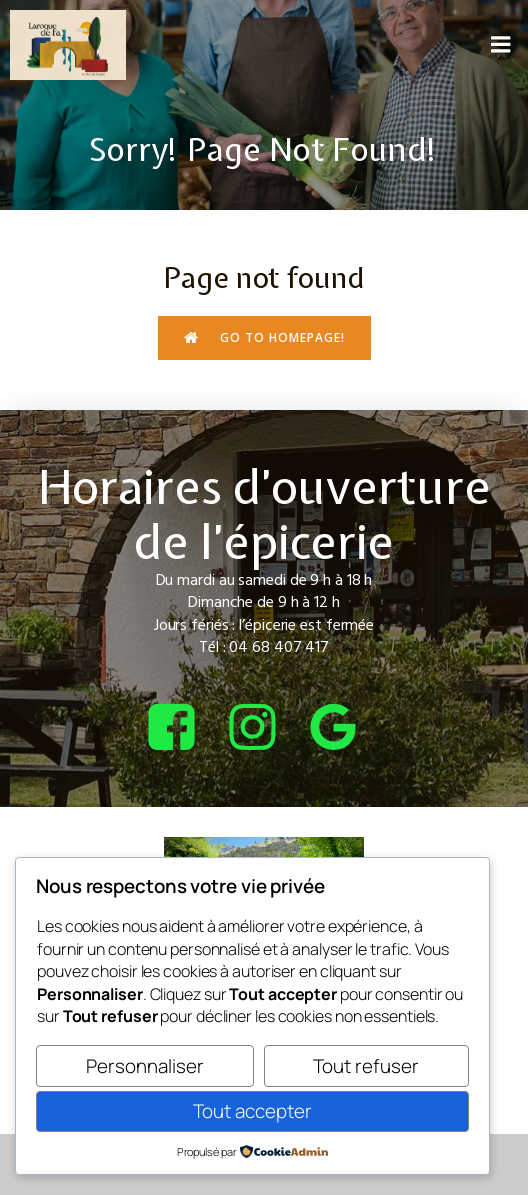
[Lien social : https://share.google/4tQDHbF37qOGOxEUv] (345, 728)
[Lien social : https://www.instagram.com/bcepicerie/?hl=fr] (264, 728)
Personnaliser (145, 1066)
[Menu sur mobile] (501, 45)
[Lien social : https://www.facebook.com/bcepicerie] (183, 728)
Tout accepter (252, 1111)
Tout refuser (366, 1066)
